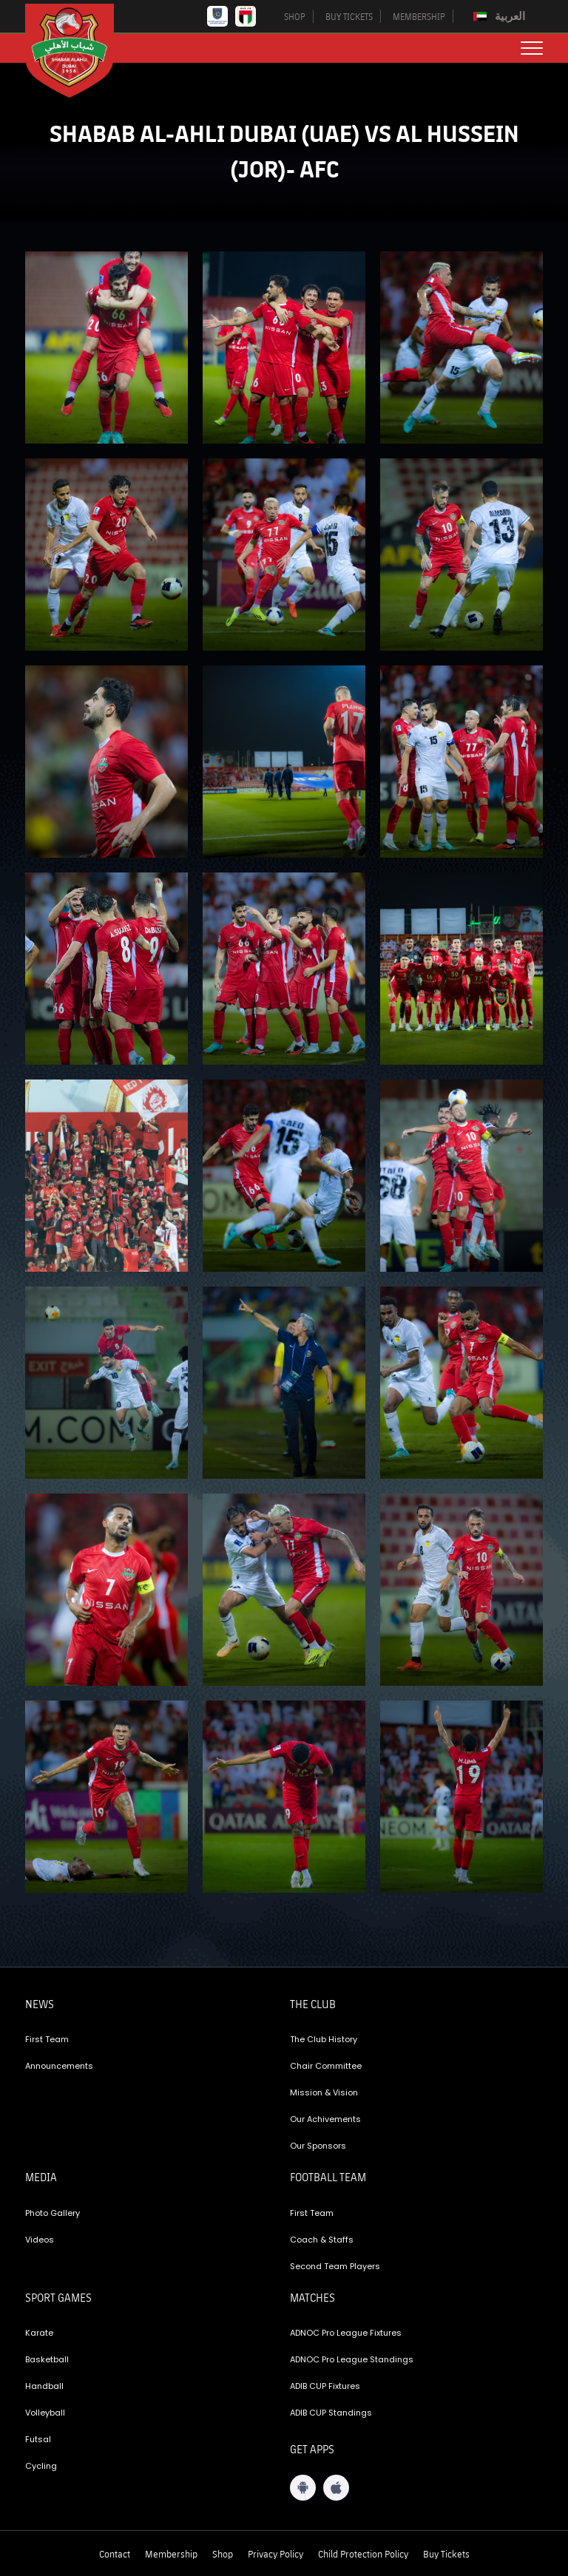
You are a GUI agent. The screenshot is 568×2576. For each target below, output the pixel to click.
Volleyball (45, 2413)
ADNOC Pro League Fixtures (346, 2333)
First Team (47, 2039)
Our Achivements (325, 2119)
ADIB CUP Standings (331, 2413)
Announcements (59, 2066)
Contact (114, 2554)
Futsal (38, 2439)
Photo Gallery (52, 2213)
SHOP (294, 16)
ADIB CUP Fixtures (325, 2386)
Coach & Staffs (322, 2239)
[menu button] (532, 48)
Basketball (47, 2359)
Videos (39, 2239)
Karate (39, 2333)
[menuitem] (501, 16)
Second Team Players (335, 2266)
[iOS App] (336, 2488)
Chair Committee (326, 2066)
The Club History (323, 2039)
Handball (44, 2386)
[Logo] (80, 51)
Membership (171, 2554)
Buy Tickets (446, 2554)
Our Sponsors (318, 2146)
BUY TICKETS (349, 16)
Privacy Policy (275, 2554)
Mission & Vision (324, 2092)
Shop (222, 2554)
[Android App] (303, 2488)
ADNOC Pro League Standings (351, 2359)
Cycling (41, 2466)
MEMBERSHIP (419, 16)
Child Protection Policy (363, 2554)
